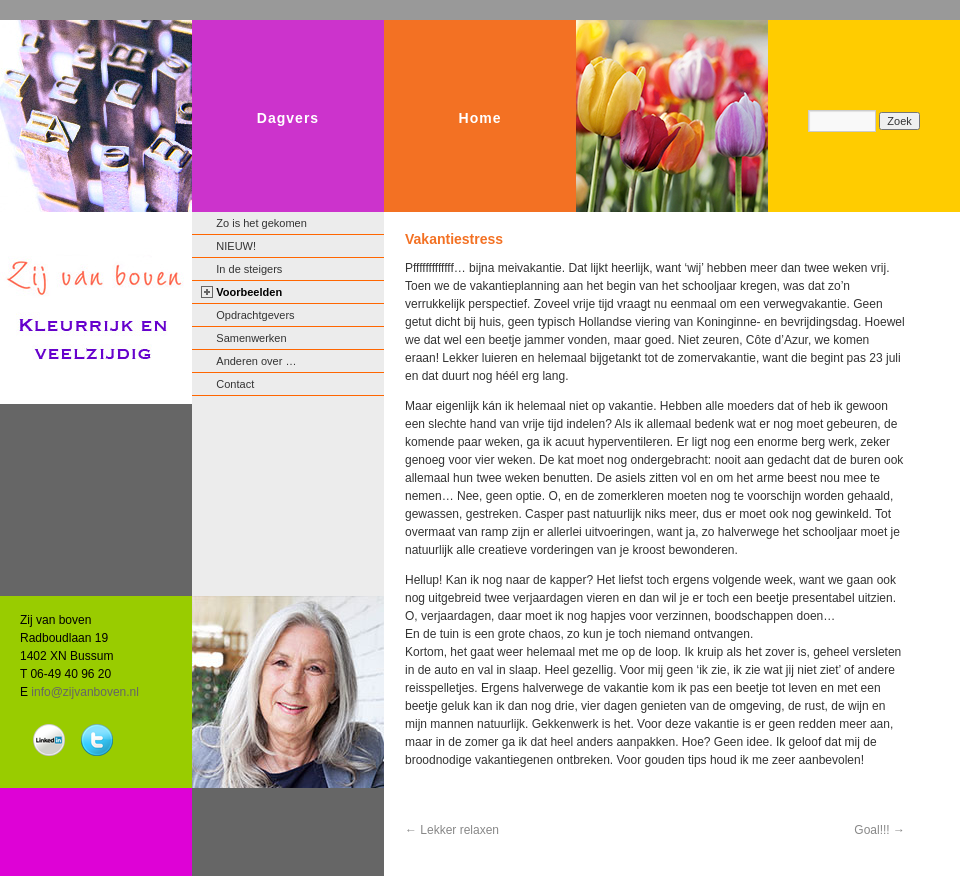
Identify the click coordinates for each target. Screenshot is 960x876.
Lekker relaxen (452, 830)
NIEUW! (236, 246)
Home (480, 118)
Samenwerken (251, 338)
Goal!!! (879, 830)
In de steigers (249, 269)
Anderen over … (256, 361)
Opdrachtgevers (255, 315)
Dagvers (288, 118)
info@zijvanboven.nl (85, 692)
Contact (235, 384)
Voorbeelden (249, 292)
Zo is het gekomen (261, 223)
